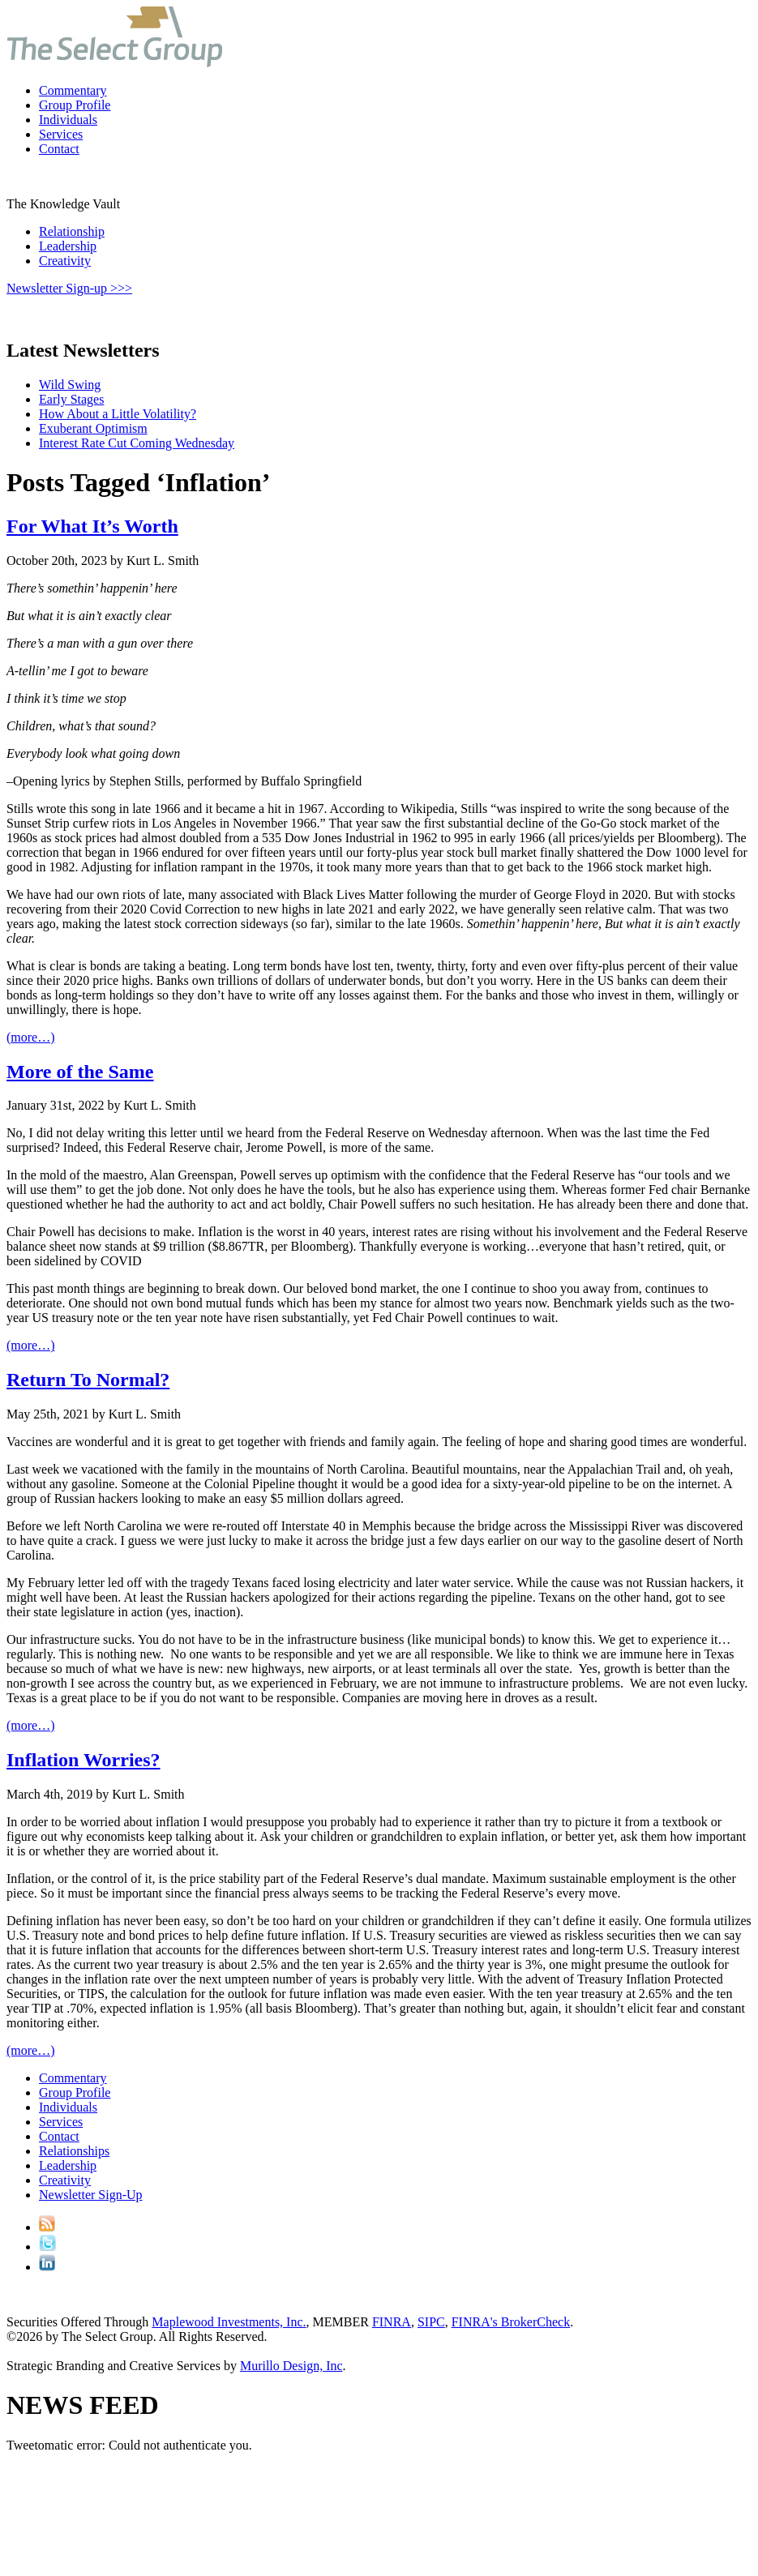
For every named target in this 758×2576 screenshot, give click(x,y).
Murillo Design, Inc (291, 2366)
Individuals (68, 119)
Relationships (74, 2151)
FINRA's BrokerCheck (511, 2322)
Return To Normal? (87, 1379)
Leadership (67, 246)
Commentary (73, 90)
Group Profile (74, 105)
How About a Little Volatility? (117, 414)
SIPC (431, 2322)
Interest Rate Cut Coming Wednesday (136, 443)
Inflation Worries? (83, 1759)
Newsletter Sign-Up (91, 2195)
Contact (59, 149)
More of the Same (80, 1071)
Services (61, 134)
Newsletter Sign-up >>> (69, 288)
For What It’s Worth (92, 526)
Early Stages (71, 399)
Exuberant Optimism (93, 428)
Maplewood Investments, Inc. (229, 2322)
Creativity (65, 260)
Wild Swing (70, 385)
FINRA (391, 2322)
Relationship (72, 231)
